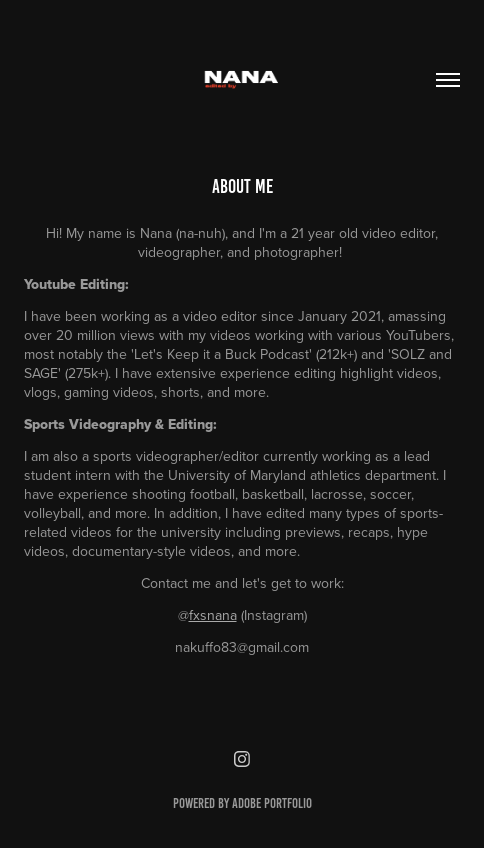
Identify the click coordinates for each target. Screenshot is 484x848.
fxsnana (213, 615)
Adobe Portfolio (272, 803)
